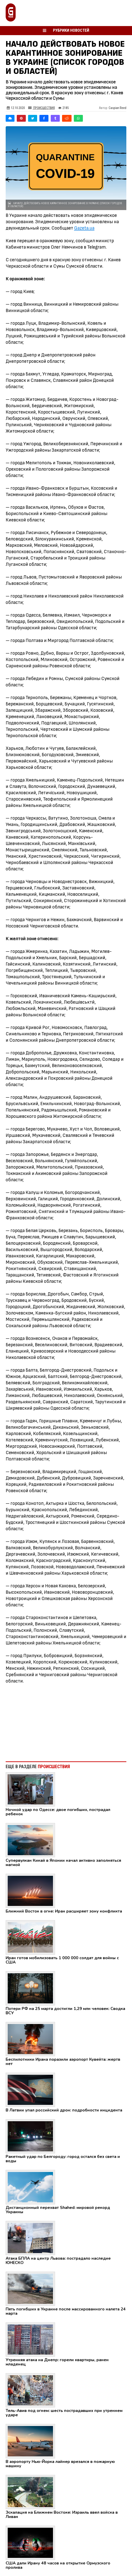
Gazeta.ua (84, 228)
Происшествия (41, 108)
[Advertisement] (66, 1720)
